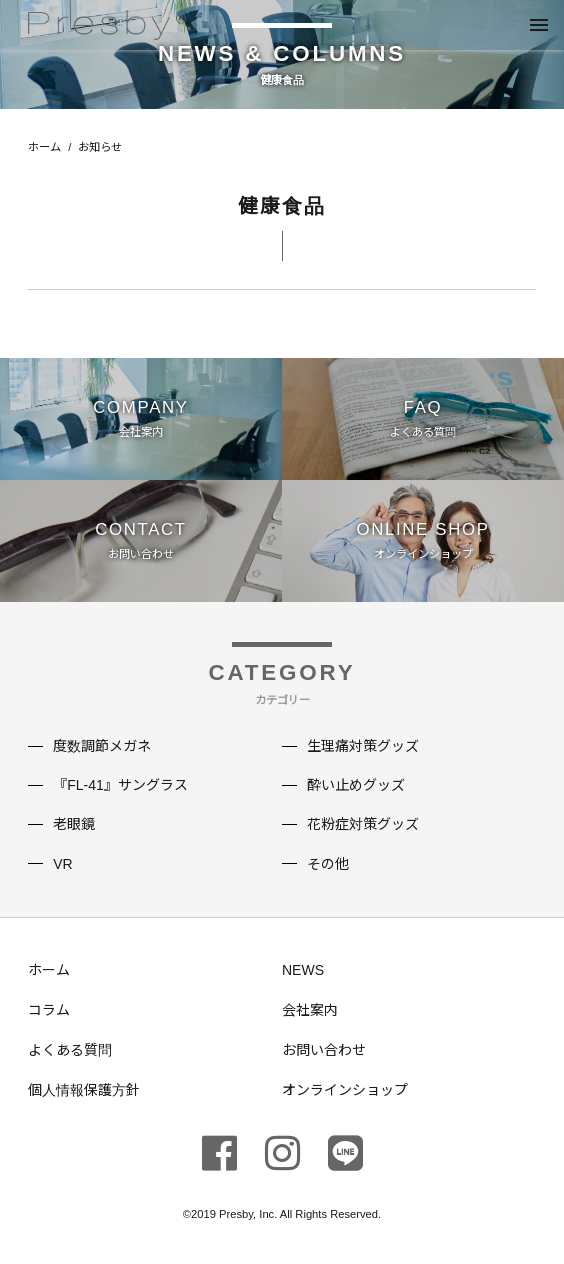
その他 (328, 864)
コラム (49, 1010)
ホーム (44, 147)
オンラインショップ (345, 1090)
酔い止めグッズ (356, 785)
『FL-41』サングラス (120, 785)
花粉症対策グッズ (363, 824)
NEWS (303, 970)
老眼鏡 (74, 824)
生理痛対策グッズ (363, 746)
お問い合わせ (324, 1050)
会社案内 (310, 1010)
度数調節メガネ (102, 746)
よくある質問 (70, 1050)
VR (62, 864)
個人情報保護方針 (84, 1090)
